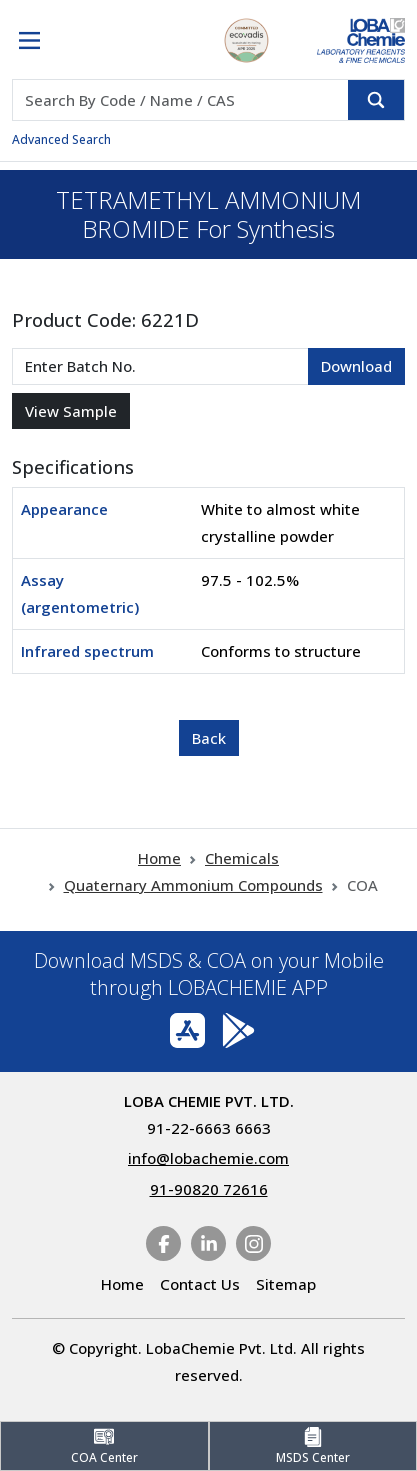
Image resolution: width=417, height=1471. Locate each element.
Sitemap (286, 1284)
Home (159, 858)
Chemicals (242, 858)
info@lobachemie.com (208, 1158)
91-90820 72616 (209, 1189)
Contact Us (200, 1284)
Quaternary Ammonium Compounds (193, 885)
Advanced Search (61, 139)
